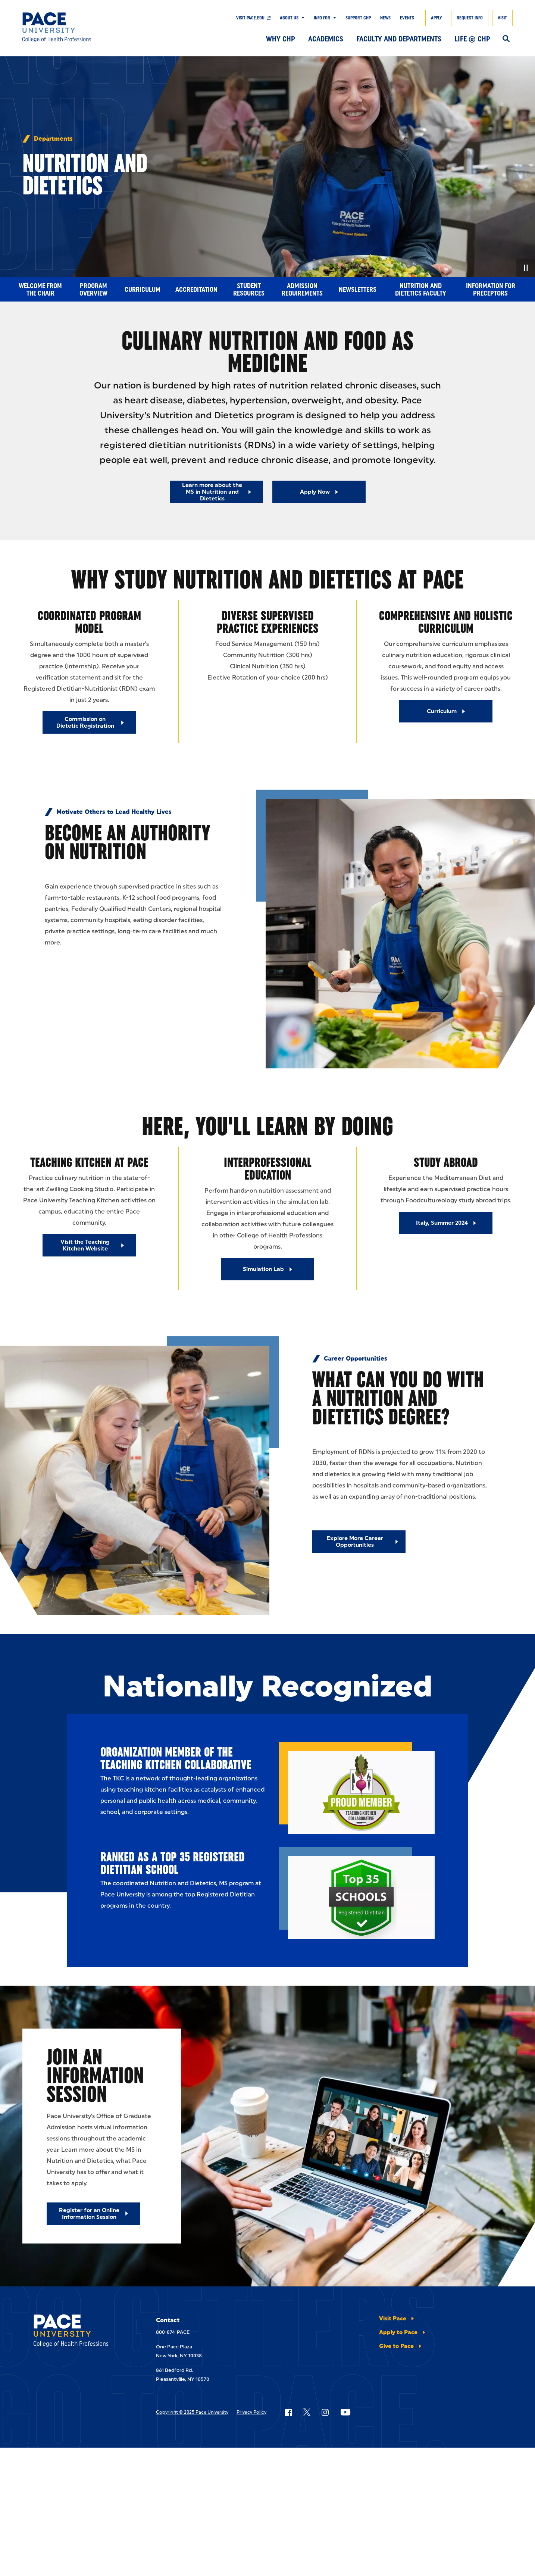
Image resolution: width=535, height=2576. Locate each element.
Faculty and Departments (398, 38)
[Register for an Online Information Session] (93, 2213)
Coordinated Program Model (89, 622)
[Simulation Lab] (267, 1269)
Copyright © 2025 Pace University (192, 2412)
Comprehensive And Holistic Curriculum (446, 622)
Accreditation (196, 289)
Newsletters (357, 289)
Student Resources (249, 289)
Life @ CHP (472, 38)
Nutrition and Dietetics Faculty (420, 289)
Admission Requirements (302, 289)
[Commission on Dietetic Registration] (89, 722)
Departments (53, 138)
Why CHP (280, 38)
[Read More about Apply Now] (319, 492)
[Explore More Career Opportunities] (359, 1541)
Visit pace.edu (250, 18)
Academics (325, 38)
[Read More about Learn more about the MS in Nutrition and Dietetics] (216, 492)
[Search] (506, 39)
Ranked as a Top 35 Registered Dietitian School (172, 1863)
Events (407, 18)
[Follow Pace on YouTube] (345, 2412)
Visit (502, 18)
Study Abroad (446, 1162)
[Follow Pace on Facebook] (288, 2412)
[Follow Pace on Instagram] (325, 2412)
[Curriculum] (445, 711)
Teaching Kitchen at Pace (89, 1162)
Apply (436, 18)
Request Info (470, 18)
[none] (267, 165)
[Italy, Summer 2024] (445, 1223)
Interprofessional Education (268, 1168)
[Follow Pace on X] (306, 2412)
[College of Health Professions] (72, 27)
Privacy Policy (251, 2412)
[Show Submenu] (301, 18)
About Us (289, 18)
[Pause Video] (525, 268)
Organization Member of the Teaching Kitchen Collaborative (175, 1758)
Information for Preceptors (490, 289)
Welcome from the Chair (40, 289)
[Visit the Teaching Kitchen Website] (89, 1245)
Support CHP (358, 18)
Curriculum (142, 289)
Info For (322, 18)
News (385, 18)
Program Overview (93, 289)
